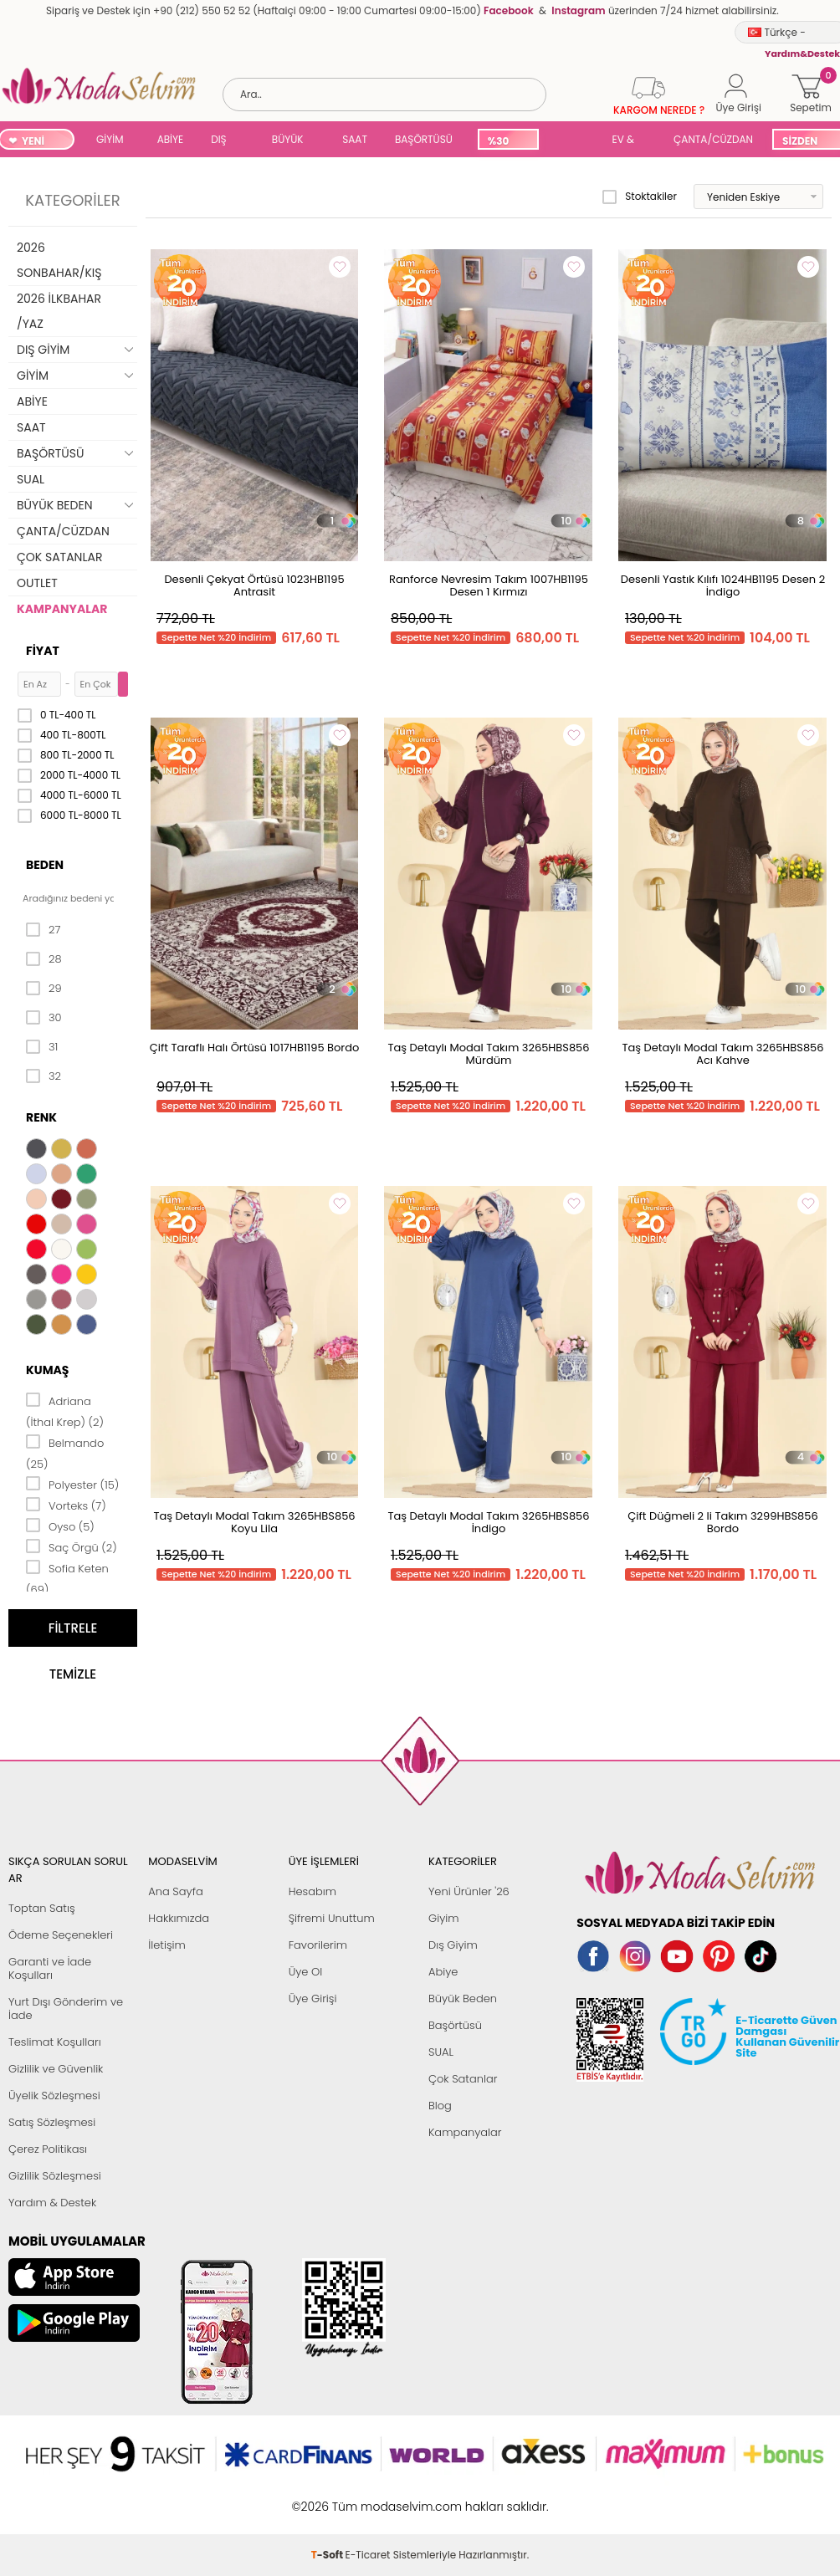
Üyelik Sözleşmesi (54, 2095)
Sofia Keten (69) (67, 1577)
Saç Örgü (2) (71, 1546)
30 (44, 1017)
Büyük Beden (462, 1998)
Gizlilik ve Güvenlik (55, 2069)
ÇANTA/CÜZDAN (713, 139)
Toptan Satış (41, 1908)
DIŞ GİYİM (224, 141)
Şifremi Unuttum (332, 1918)
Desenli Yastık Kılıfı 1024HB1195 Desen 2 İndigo (723, 585)
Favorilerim (318, 1945)
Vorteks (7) (66, 1504)
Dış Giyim (453, 1945)
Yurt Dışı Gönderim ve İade (65, 2008)
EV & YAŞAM (629, 141)
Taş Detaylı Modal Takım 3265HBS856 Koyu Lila (254, 1522)
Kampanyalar (465, 2132)
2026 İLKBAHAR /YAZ (59, 311)
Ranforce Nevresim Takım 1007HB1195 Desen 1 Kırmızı (488, 585)
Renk (41, 1117)
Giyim (443, 1918)
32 (43, 1076)
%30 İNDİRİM (507, 142)
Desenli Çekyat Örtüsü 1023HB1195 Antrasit (254, 585)
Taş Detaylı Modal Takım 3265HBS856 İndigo (488, 1522)
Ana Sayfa (175, 1891)
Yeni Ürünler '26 (469, 1891)
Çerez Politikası (47, 2149)
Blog (440, 2105)
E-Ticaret (368, 2498)
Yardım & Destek (52, 2203)
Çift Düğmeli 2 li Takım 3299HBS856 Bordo (722, 1522)
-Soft (328, 2498)
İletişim (167, 1945)
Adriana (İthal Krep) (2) (65, 1410)
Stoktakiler (639, 196)
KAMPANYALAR (62, 609)
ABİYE (170, 139)
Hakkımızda (178, 1918)
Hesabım (312, 1891)
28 (44, 959)
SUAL (572, 141)
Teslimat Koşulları (54, 2042)
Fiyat (42, 650)
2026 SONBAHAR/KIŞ (59, 260)
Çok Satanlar (462, 2079)
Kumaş (47, 1370)
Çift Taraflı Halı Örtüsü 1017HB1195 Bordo (255, 1047)
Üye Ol (306, 1972)
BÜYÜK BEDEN (288, 141)
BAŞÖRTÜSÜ (424, 139)
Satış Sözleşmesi (51, 2122)
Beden (45, 864)
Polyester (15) (72, 1484)
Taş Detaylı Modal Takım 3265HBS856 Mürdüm (488, 1054)
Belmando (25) (65, 1452)
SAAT (354, 139)
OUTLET (37, 583)
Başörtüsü (455, 2025)
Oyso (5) (60, 1525)
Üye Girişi (313, 1998)
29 (44, 988)
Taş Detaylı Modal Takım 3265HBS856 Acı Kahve (722, 1054)
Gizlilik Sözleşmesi (54, 2176)
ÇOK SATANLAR (59, 557)
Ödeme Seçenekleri (60, 1935)
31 (42, 1047)
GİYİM (110, 139)
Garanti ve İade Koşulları (49, 1968)
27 (43, 930)
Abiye (443, 1972)
